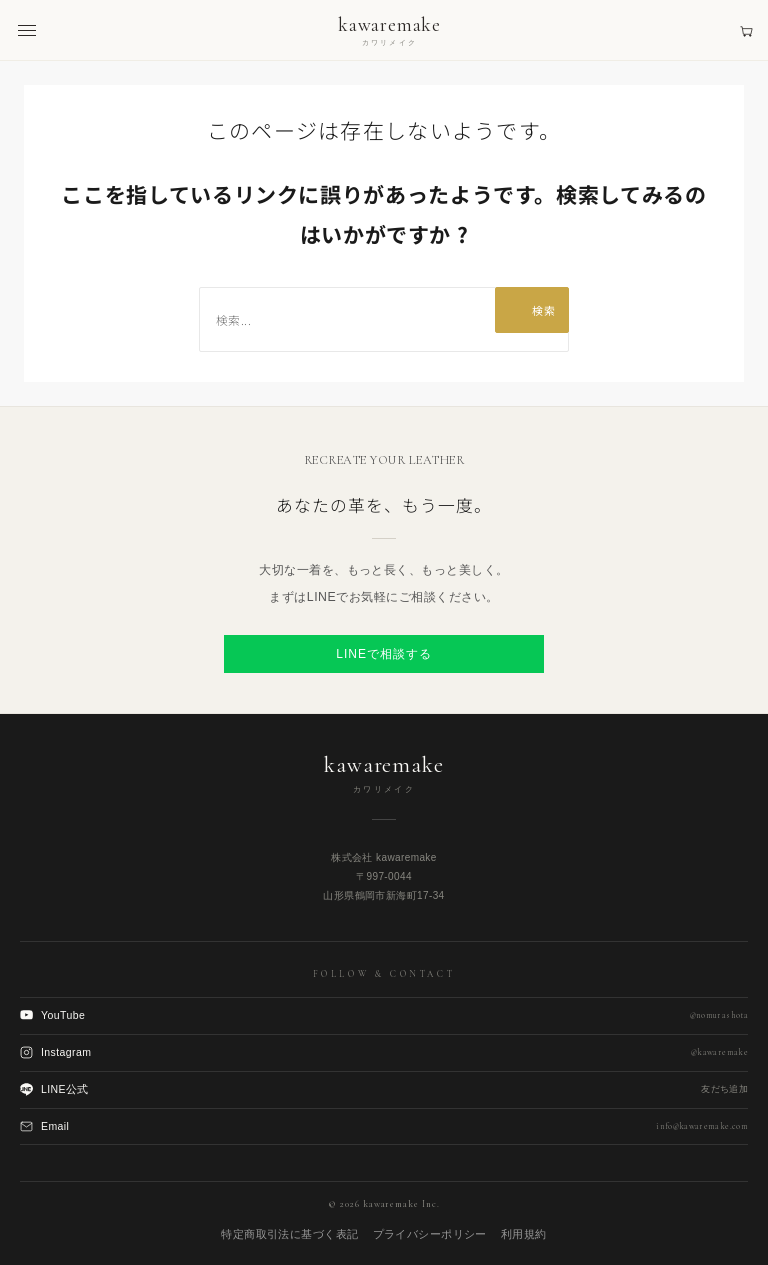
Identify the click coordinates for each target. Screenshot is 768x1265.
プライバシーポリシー (430, 1234)
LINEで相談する (383, 654)
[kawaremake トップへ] (389, 30)
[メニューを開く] (27, 30)
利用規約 (524, 1234)
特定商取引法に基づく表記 (289, 1234)
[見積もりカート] (746, 30)
